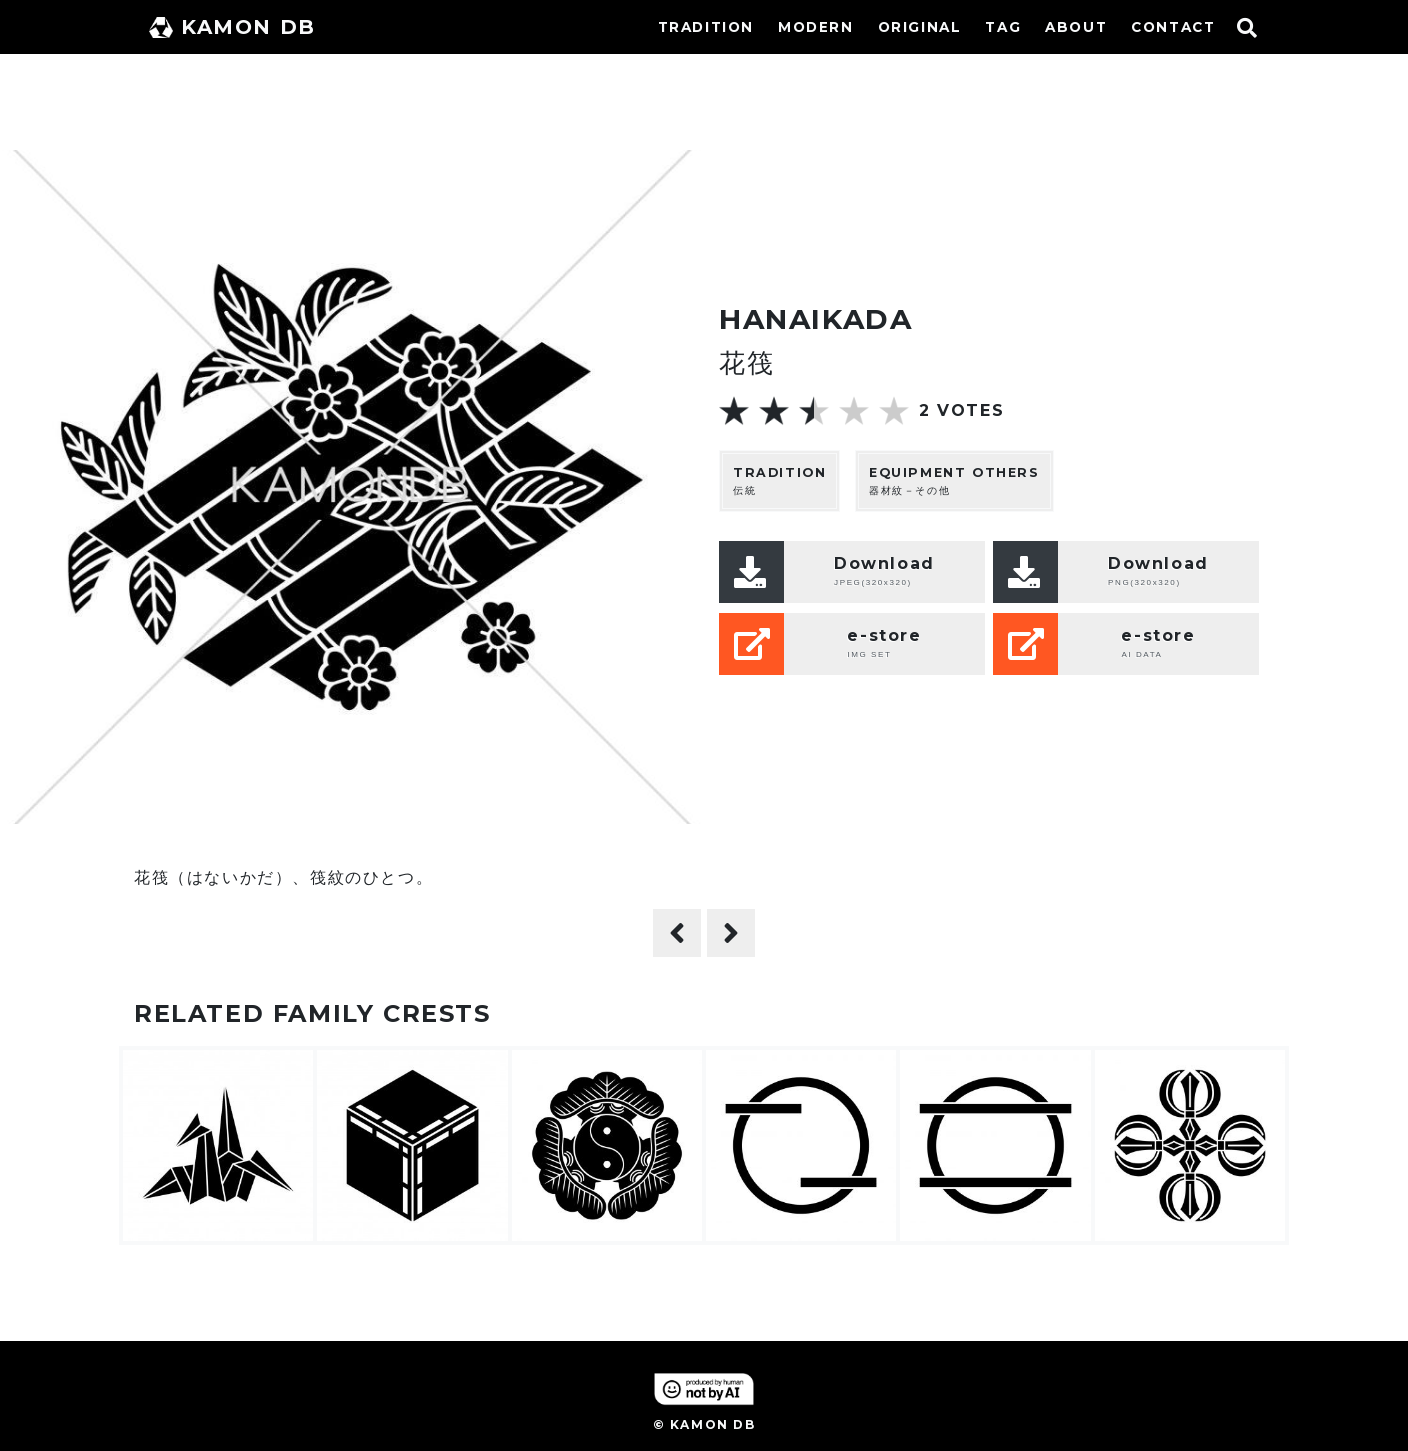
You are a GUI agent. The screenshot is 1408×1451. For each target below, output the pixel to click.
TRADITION (706, 27)
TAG (1003, 27)
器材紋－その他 (954, 480)
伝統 (779, 480)
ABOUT (1076, 27)
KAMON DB (232, 27)
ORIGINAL (920, 27)
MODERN (816, 27)
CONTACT (1173, 27)
